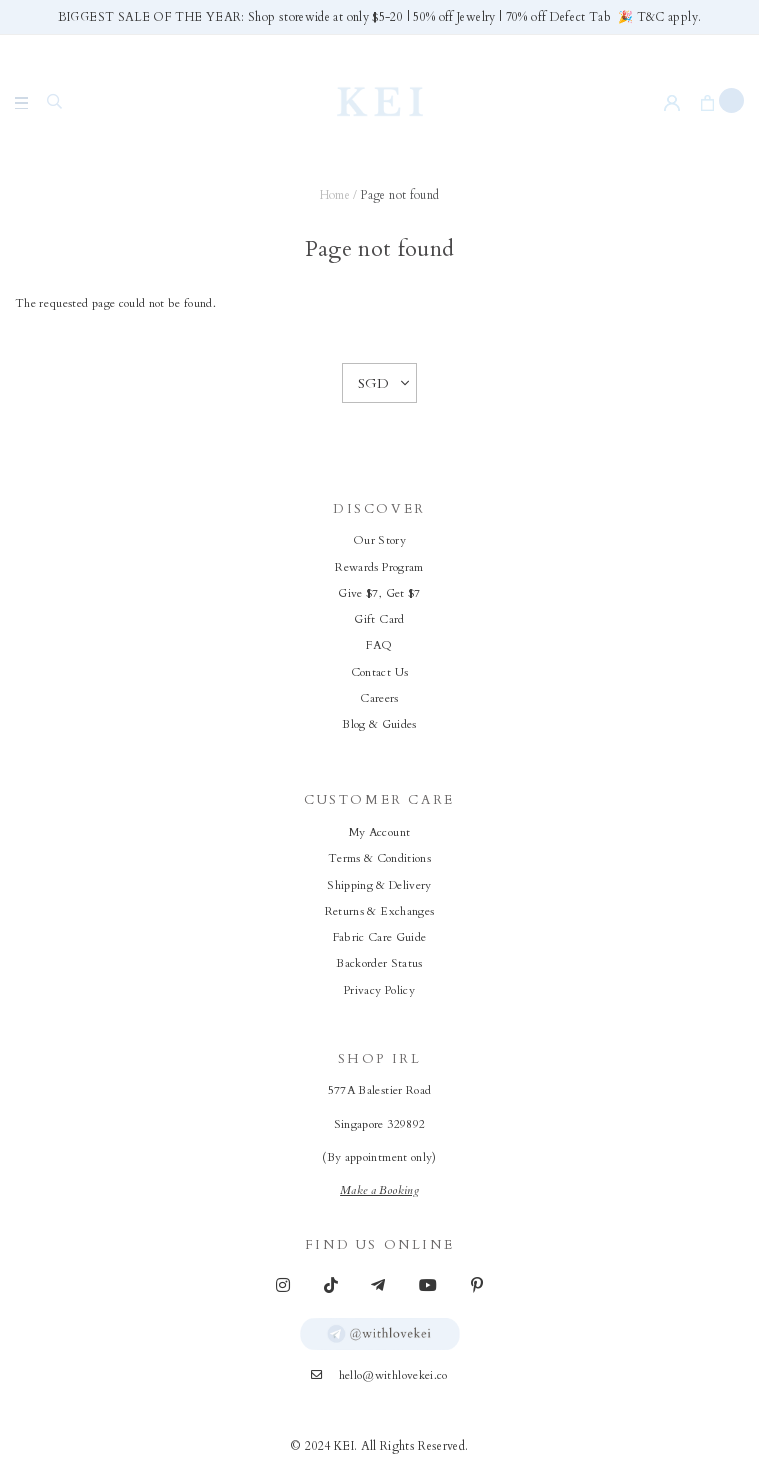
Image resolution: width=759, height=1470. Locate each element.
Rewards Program (379, 567)
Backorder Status (379, 963)
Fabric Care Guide (380, 937)
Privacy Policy (379, 990)
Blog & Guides (379, 724)
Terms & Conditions (379, 858)
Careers (379, 698)
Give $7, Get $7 (379, 593)
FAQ (379, 645)
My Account (379, 832)
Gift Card (379, 619)
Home (335, 195)
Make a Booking (379, 1190)
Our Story (379, 540)
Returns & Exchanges (380, 911)
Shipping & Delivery (379, 885)
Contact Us (379, 672)
